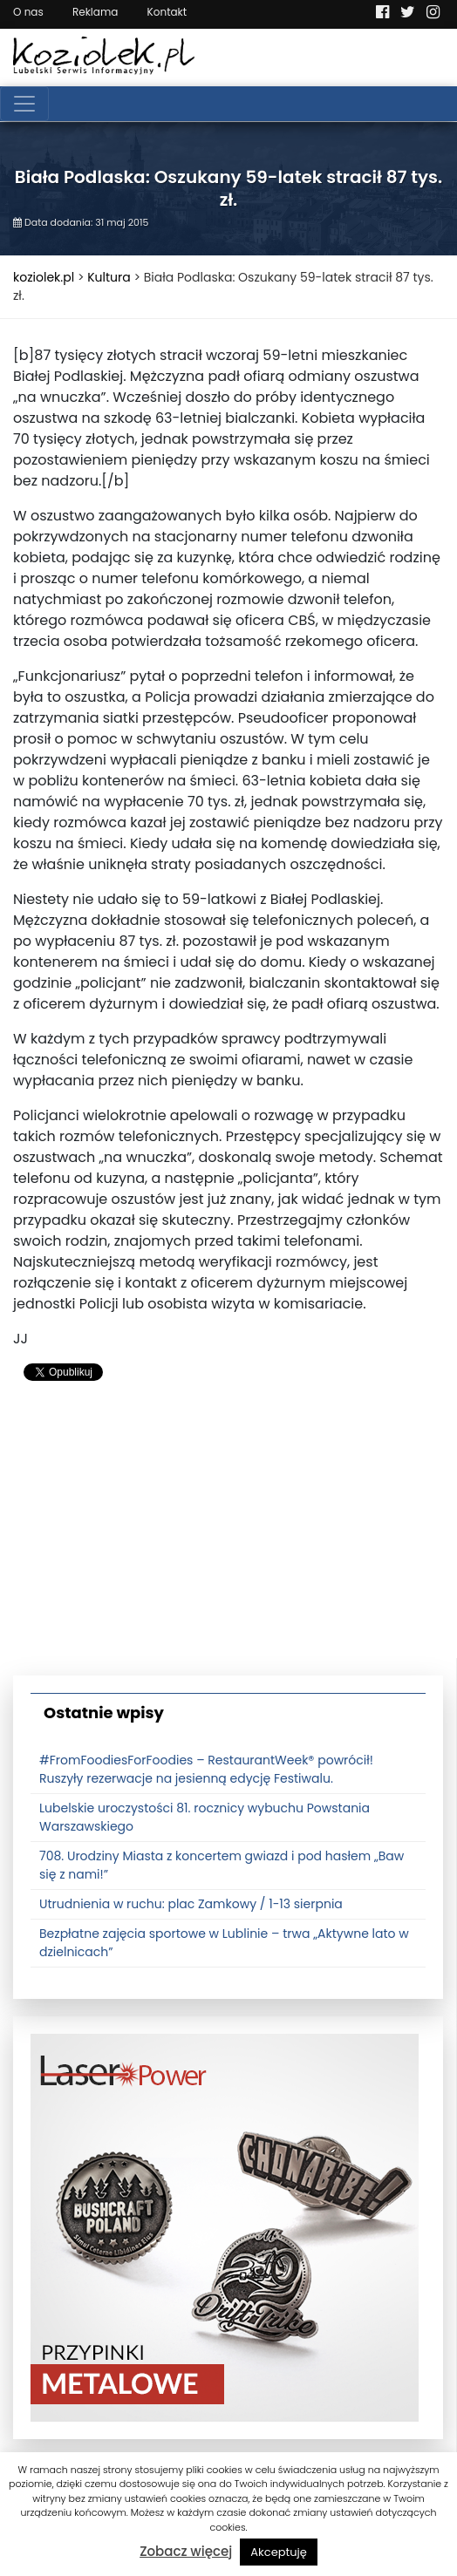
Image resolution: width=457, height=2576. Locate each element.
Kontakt (167, 11)
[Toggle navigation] (24, 103)
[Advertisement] (228, 1536)
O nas (28, 11)
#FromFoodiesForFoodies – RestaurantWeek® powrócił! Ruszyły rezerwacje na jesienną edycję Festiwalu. (206, 1769)
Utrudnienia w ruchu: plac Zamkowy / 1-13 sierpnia (191, 1904)
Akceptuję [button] (278, 2552)
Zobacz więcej (186, 2551)
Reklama (95, 11)
